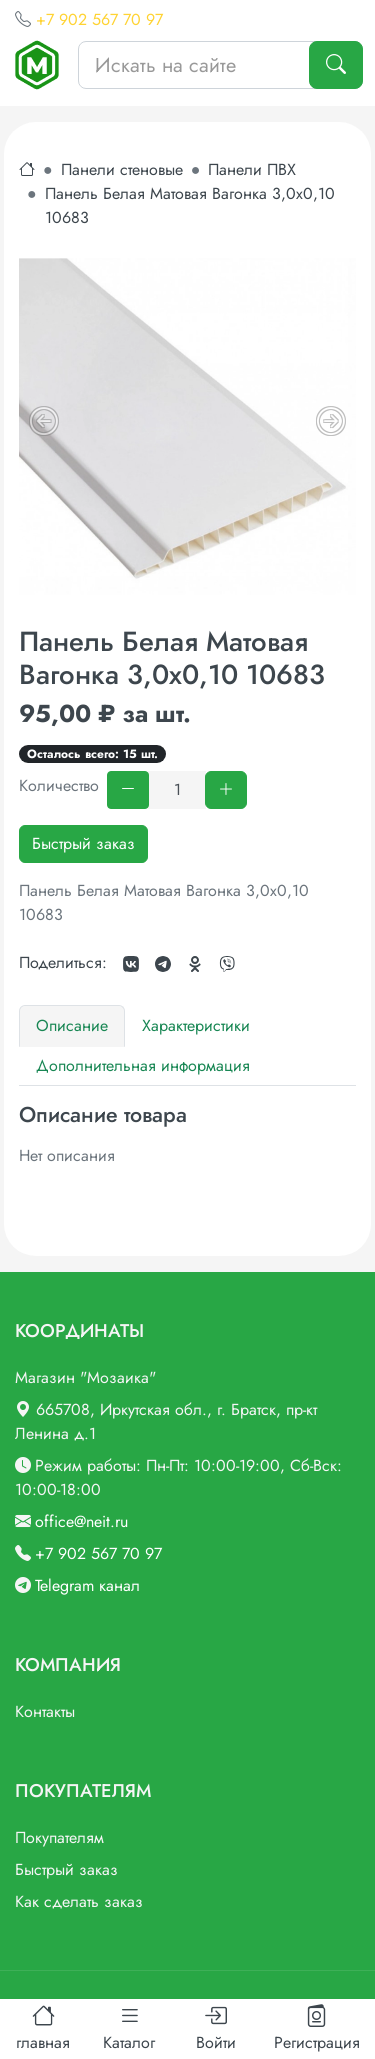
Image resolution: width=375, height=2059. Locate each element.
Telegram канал (87, 1585)
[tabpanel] (187, 1135)
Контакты (45, 1711)
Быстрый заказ (83, 843)
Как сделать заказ (79, 1901)
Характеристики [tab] (196, 1025)
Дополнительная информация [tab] (143, 1065)
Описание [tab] (72, 1025)
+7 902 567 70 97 (99, 19)
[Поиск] (336, 65)
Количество (59, 785)
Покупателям (59, 1837)
